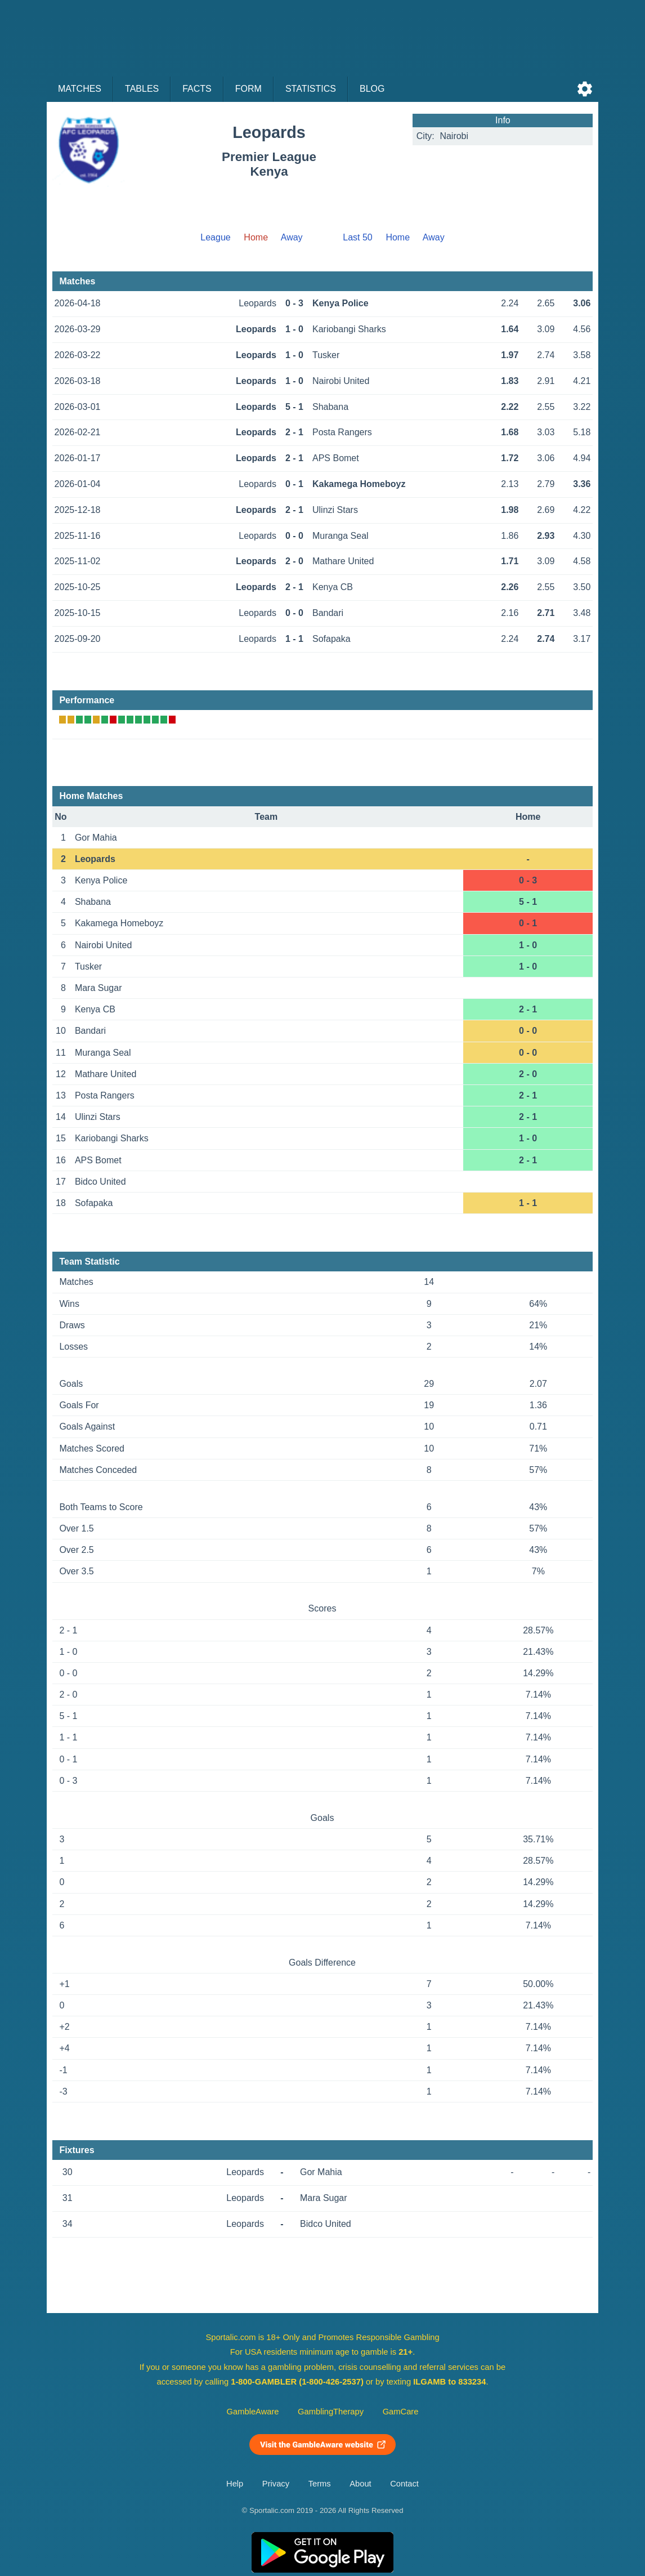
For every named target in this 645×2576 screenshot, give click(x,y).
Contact (404, 2483)
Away (292, 237)
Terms (319, 2483)
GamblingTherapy (331, 2411)
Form (248, 88)
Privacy (275, 2483)
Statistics (310, 88)
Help (234, 2483)
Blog (372, 88)
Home (398, 237)
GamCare (401, 2411)
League (215, 237)
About (360, 2483)
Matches (79, 88)
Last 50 (357, 237)
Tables (142, 88)
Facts (197, 88)
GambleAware (253, 2411)
